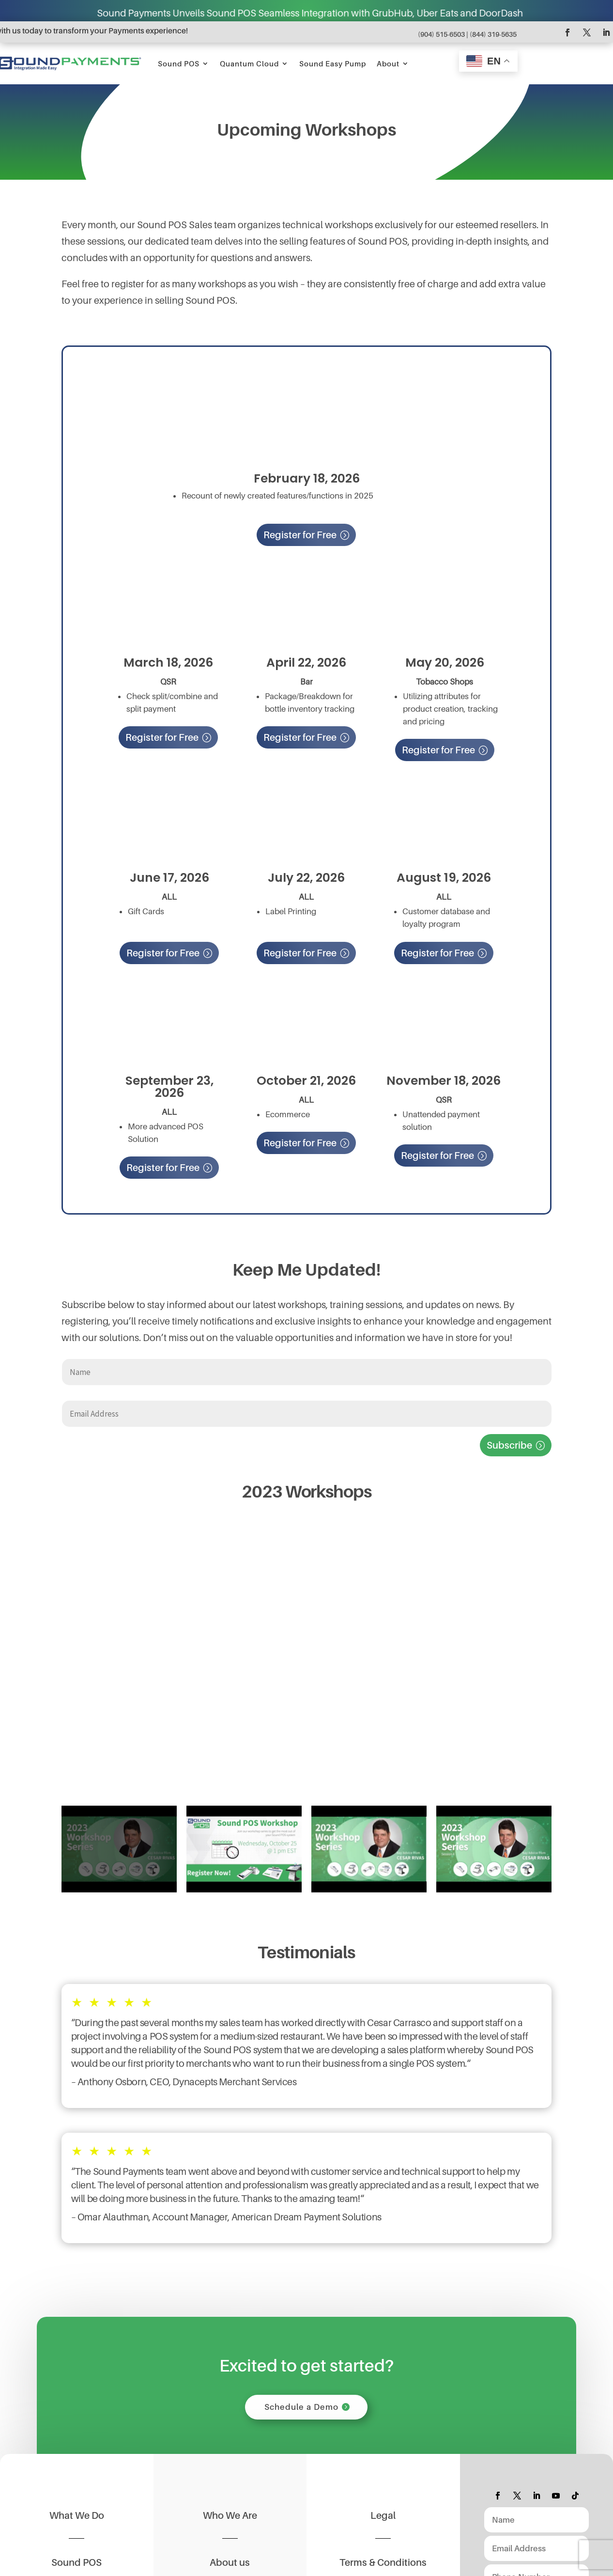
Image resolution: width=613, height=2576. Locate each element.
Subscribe (509, 1445)
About (388, 63)
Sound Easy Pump (332, 63)
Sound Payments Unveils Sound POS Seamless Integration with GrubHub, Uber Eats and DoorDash (348, 13)
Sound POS (178, 63)
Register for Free (300, 535)
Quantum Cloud (249, 63)
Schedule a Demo (301, 2408)
